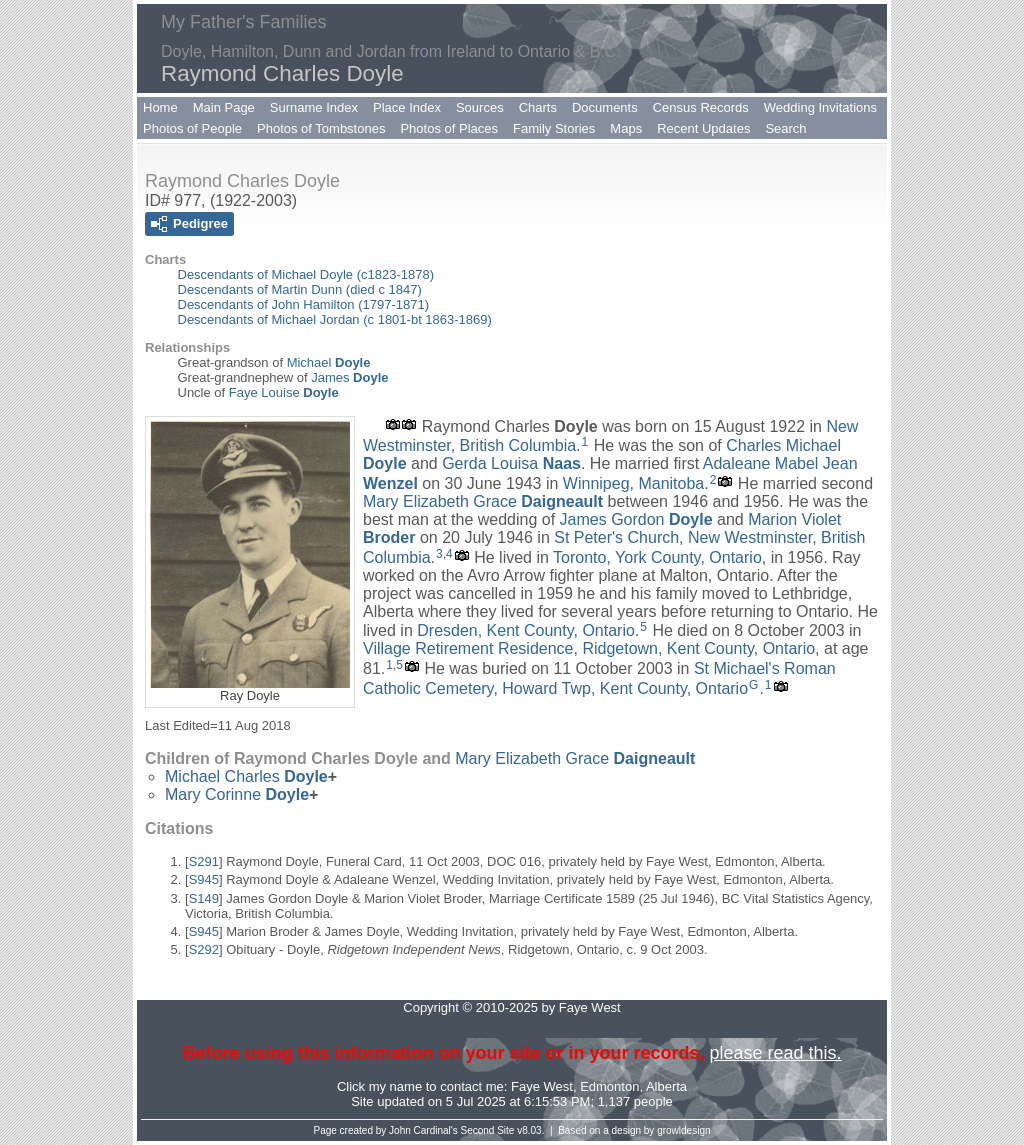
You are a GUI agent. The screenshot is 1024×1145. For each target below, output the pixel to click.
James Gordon (636, 519)
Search (785, 128)
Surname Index (314, 107)
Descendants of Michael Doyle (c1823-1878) (306, 274)
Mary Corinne (237, 794)
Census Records (701, 107)
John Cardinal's (423, 1130)
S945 (204, 879)
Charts (538, 107)
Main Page (224, 107)
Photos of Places (449, 128)
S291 (204, 861)
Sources (480, 107)
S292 (204, 949)
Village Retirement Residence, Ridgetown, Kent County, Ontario (589, 648)
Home (160, 107)
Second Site (488, 1130)
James (349, 377)
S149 (204, 898)
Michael (329, 362)
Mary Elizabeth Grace (483, 501)
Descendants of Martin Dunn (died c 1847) (300, 289)
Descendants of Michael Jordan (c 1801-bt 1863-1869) (335, 319)
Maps (626, 128)
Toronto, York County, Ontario (657, 557)
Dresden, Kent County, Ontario (526, 630)
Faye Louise (284, 392)
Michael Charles (246, 776)
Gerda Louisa (511, 463)
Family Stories (554, 128)
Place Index (407, 107)
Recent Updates (703, 128)
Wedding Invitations (820, 107)
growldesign (683, 1130)
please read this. (775, 1053)
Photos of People (192, 128)
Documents (605, 107)
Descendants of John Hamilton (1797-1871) (303, 304)
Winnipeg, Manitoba (633, 483)
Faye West (542, 1086)
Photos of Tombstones (321, 128)
